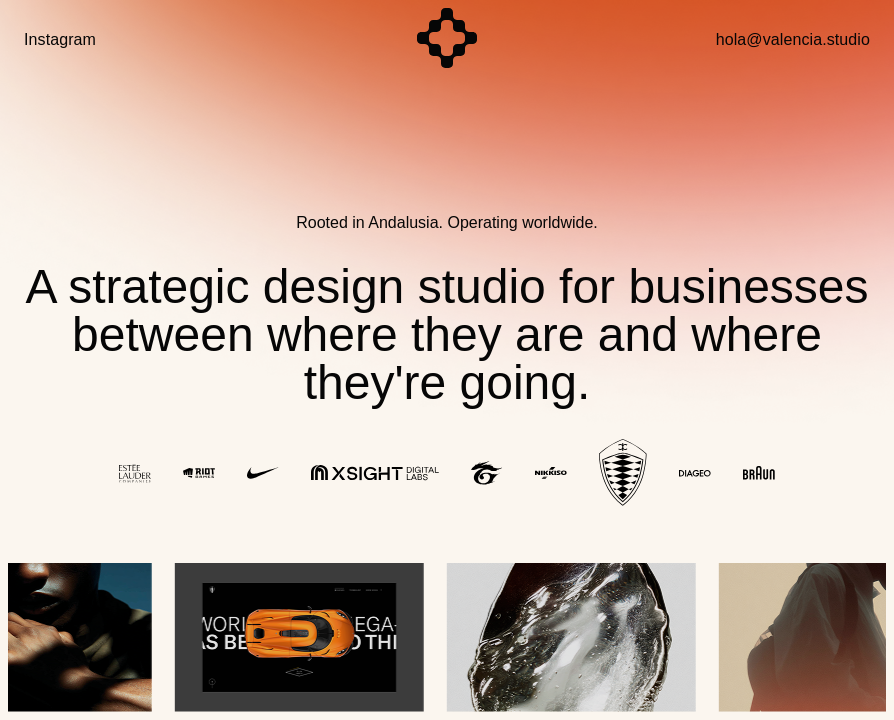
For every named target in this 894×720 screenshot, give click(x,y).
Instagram (60, 39)
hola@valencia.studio (793, 39)
